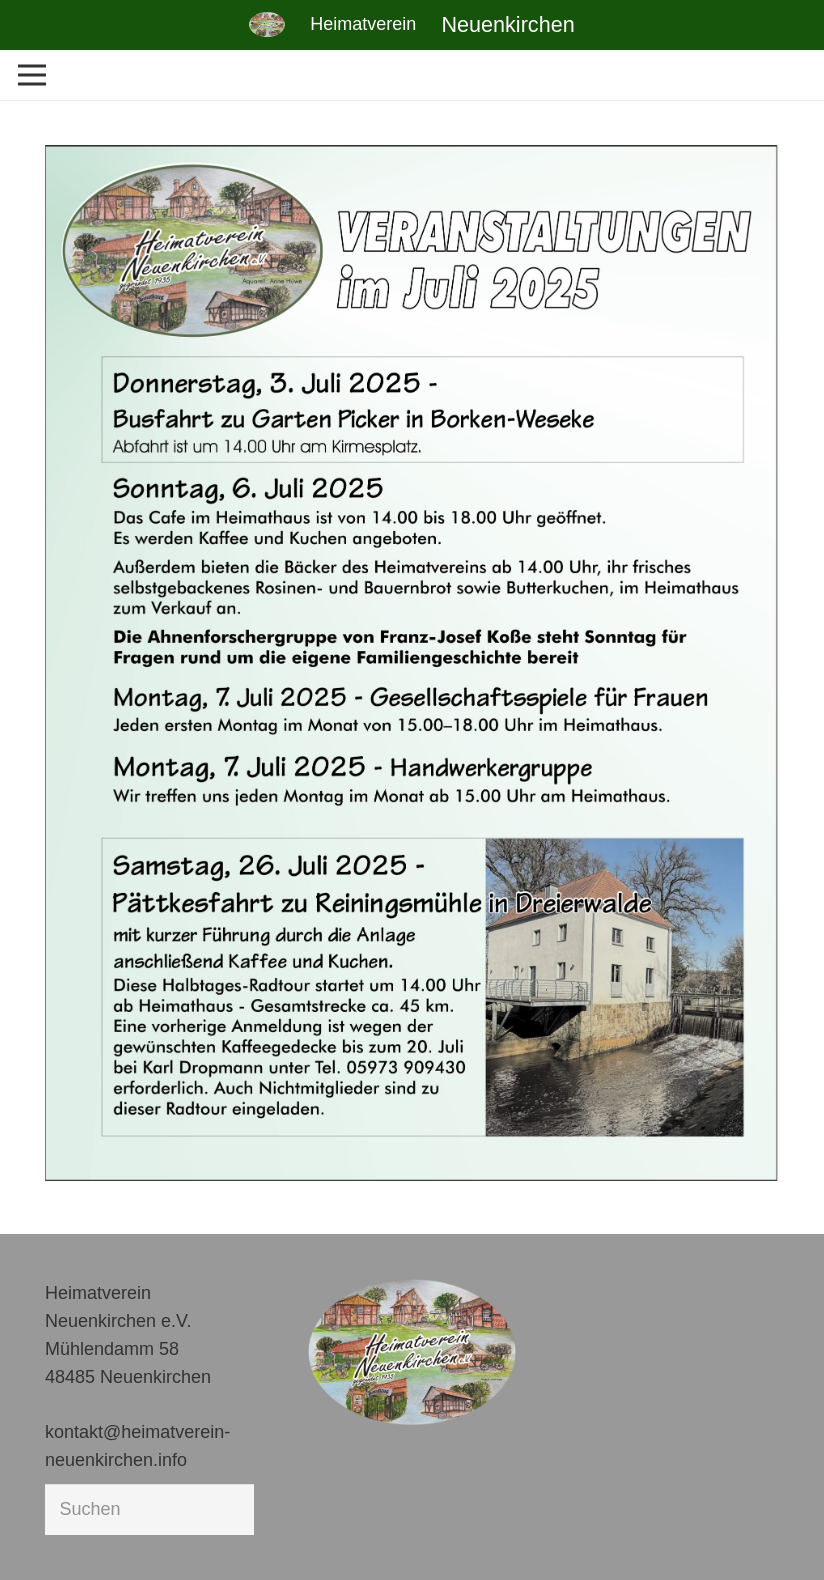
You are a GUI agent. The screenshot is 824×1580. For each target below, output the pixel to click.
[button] (44, 1536)
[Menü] (32, 75)
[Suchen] (149, 1509)
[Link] (267, 24)
